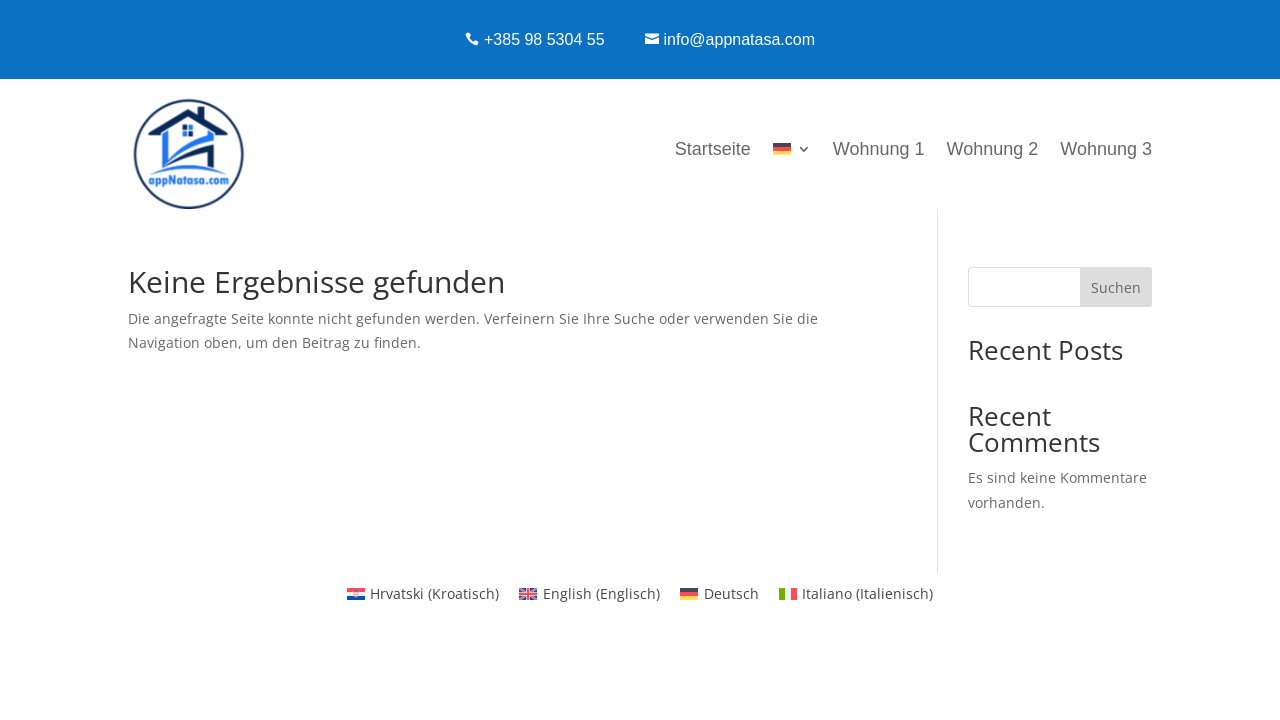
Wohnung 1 (879, 149)
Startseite (713, 149)
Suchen (1116, 287)
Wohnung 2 (993, 149)
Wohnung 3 (1106, 149)
